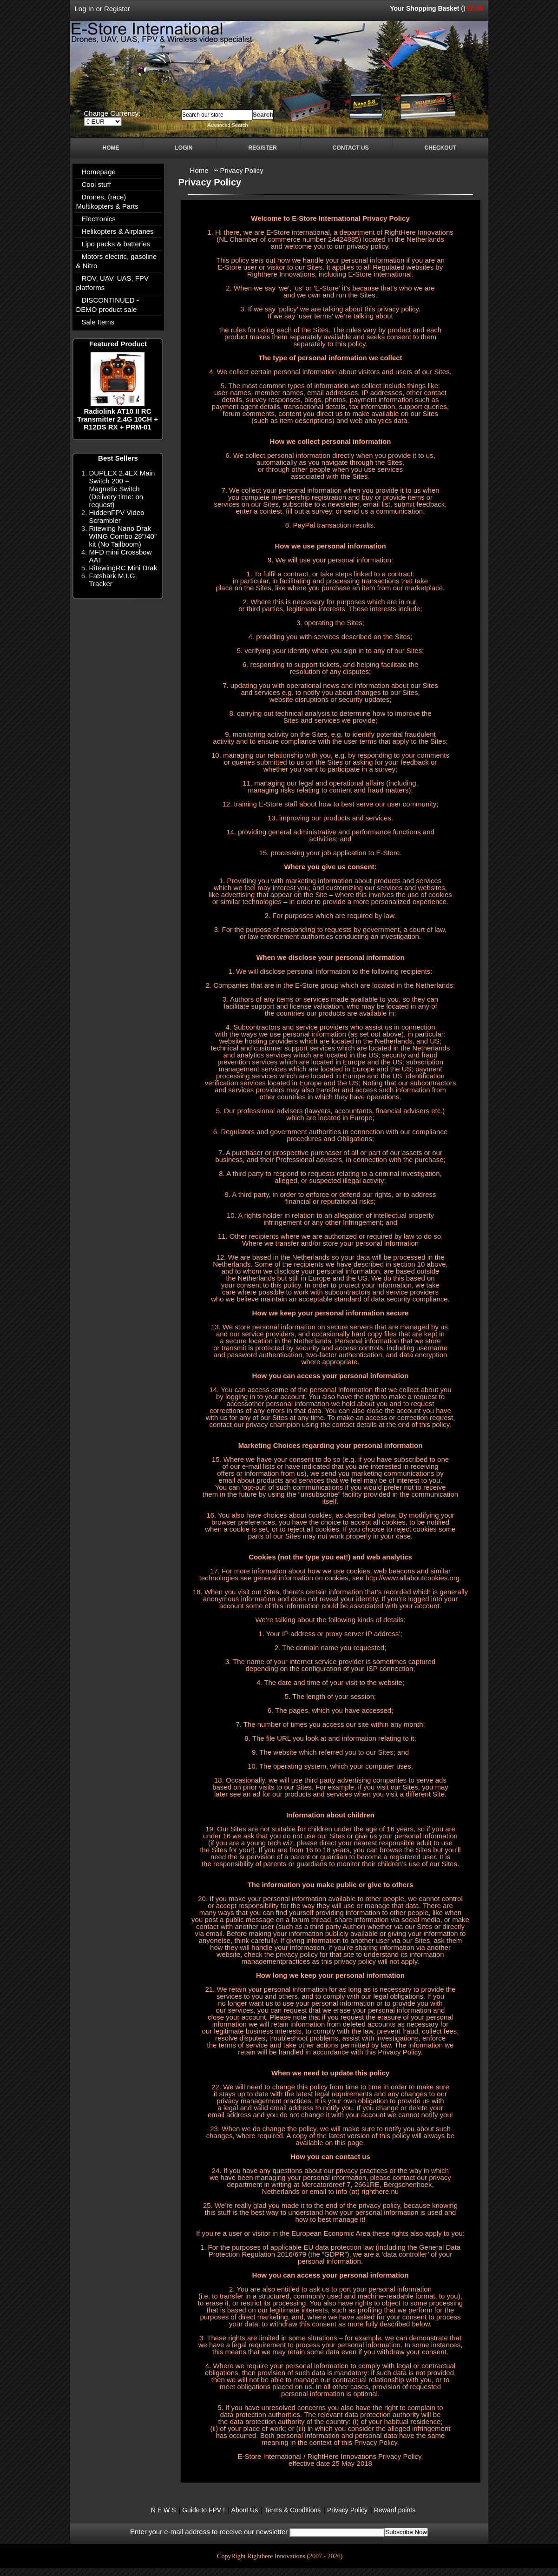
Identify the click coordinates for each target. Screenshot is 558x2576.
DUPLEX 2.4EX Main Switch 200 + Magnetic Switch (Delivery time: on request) (122, 489)
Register (117, 9)
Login (184, 148)
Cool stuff (96, 184)
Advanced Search (228, 125)
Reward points (395, 2510)
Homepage (99, 172)
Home (111, 148)
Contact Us (351, 148)
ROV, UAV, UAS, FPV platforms (112, 282)
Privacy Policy (241, 170)
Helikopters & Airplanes (118, 231)
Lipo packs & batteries (116, 244)
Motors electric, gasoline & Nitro (116, 261)
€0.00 (475, 8)
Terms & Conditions (292, 2510)
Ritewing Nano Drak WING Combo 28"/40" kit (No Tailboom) (123, 536)
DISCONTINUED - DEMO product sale (107, 304)
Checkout (440, 148)
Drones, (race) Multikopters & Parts (107, 201)
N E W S (163, 2510)
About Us (244, 2510)
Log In (84, 9)
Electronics (99, 219)
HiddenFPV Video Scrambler (116, 516)
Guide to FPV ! (203, 2510)
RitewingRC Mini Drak (123, 568)
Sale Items (98, 322)
